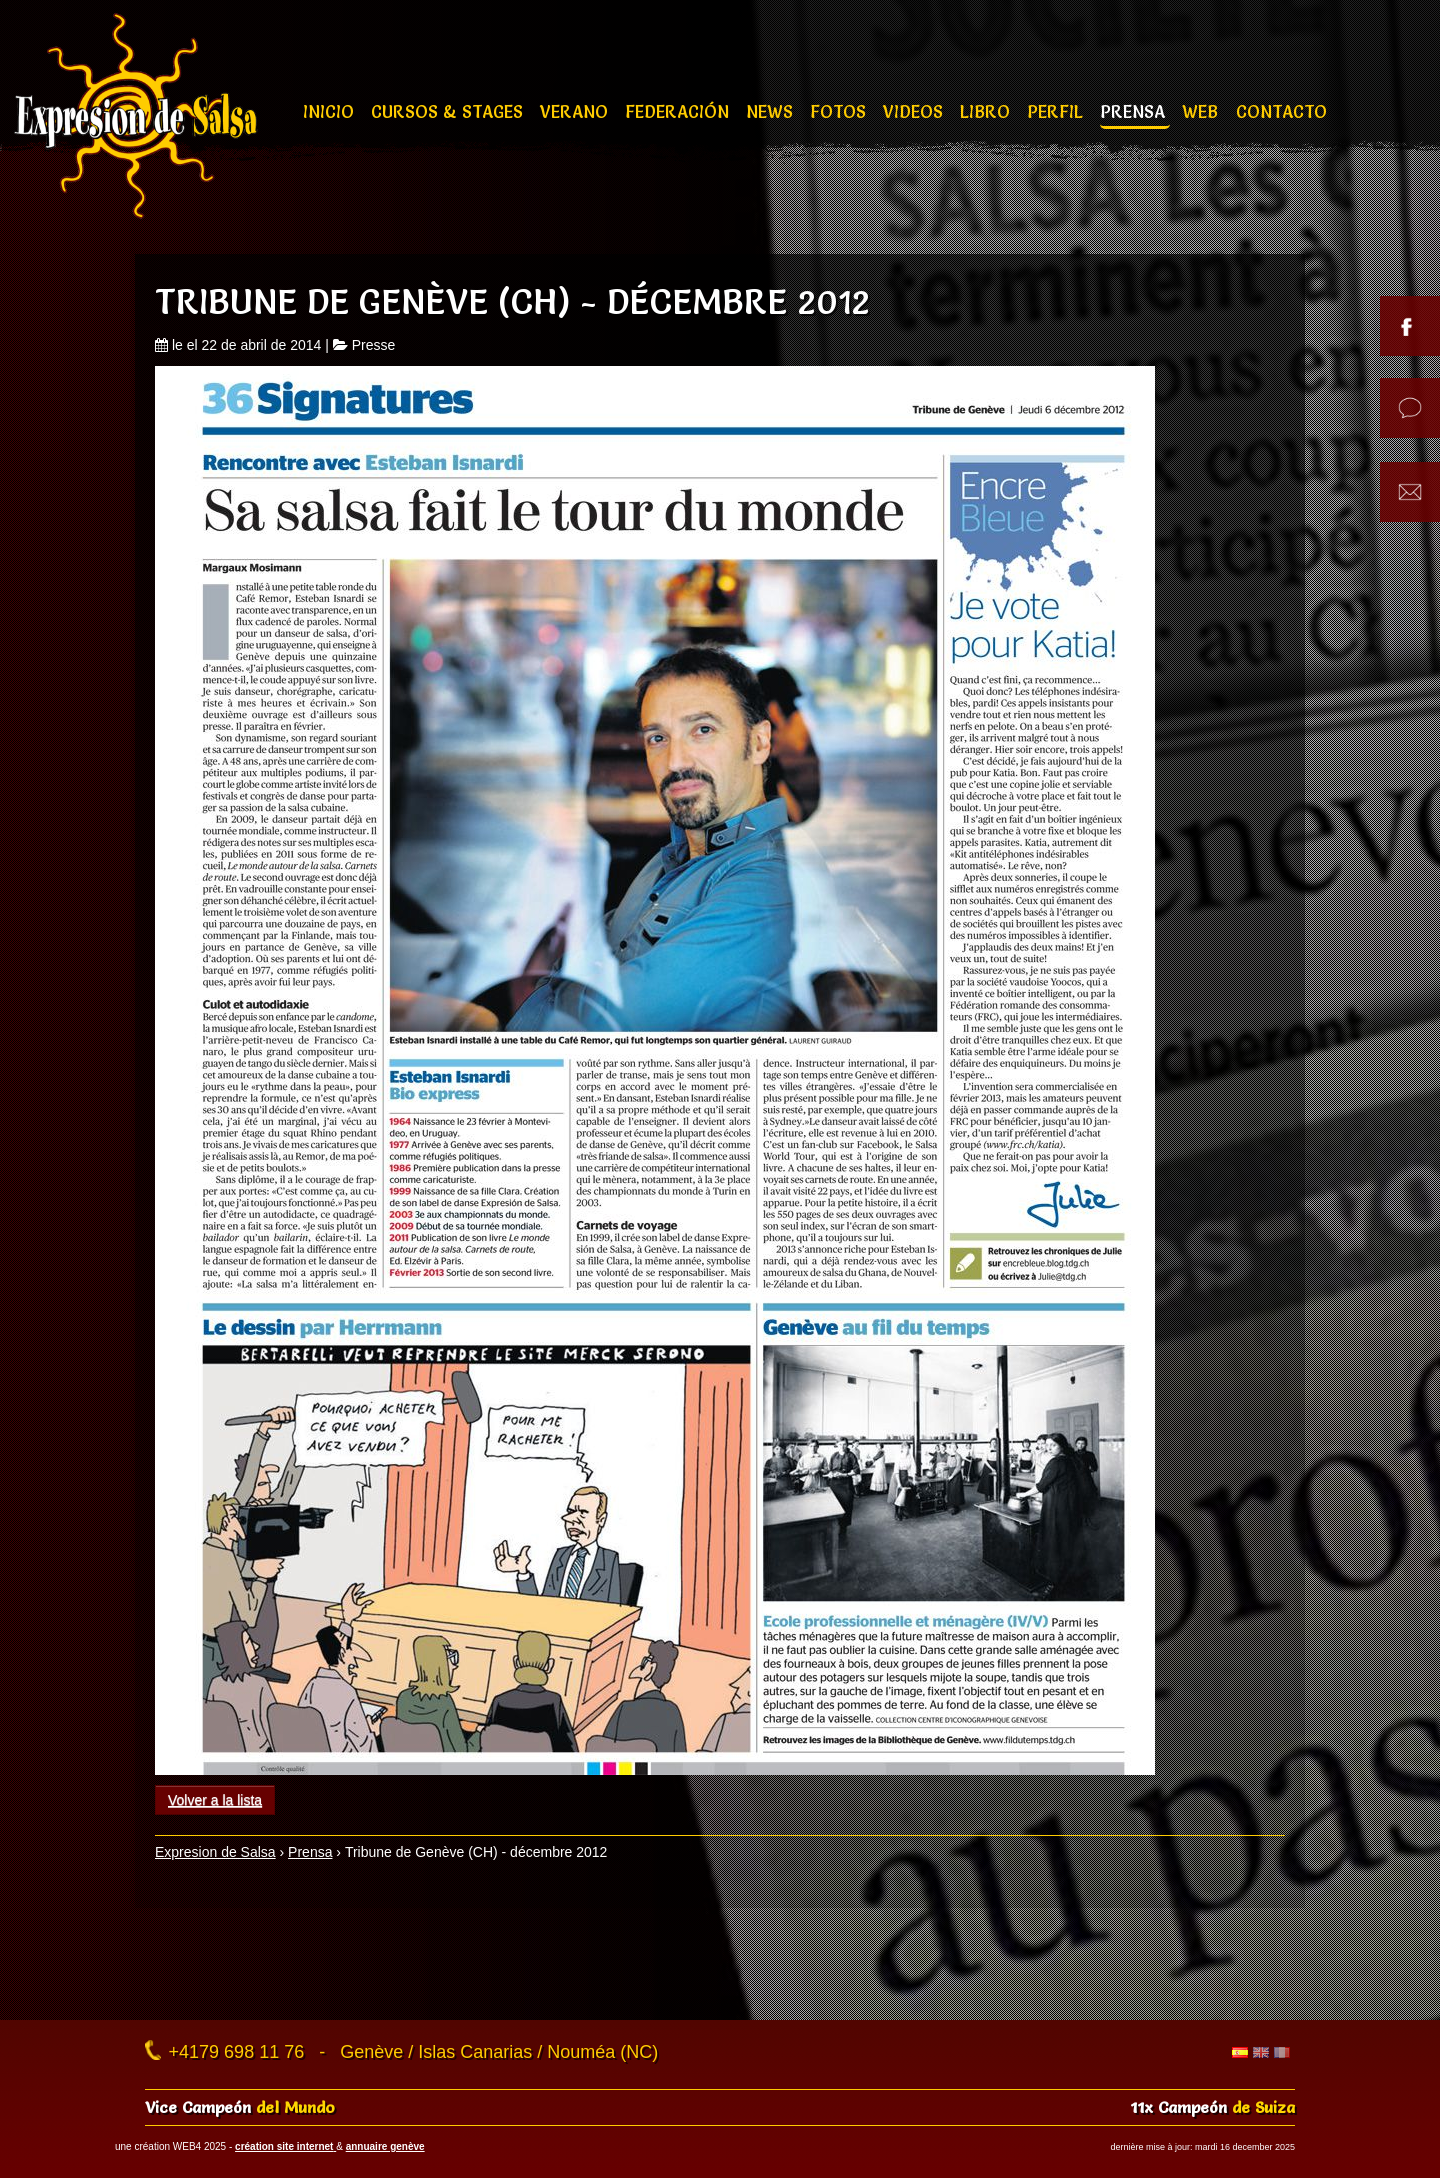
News (772, 111)
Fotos (840, 111)
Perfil (1057, 111)
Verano (576, 111)
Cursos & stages (449, 111)
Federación (679, 111)
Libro (987, 111)
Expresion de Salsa (215, 1852)
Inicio (331, 111)
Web (1202, 111)
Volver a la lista (215, 1800)
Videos (915, 111)
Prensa (1135, 111)
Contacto (1281, 111)
